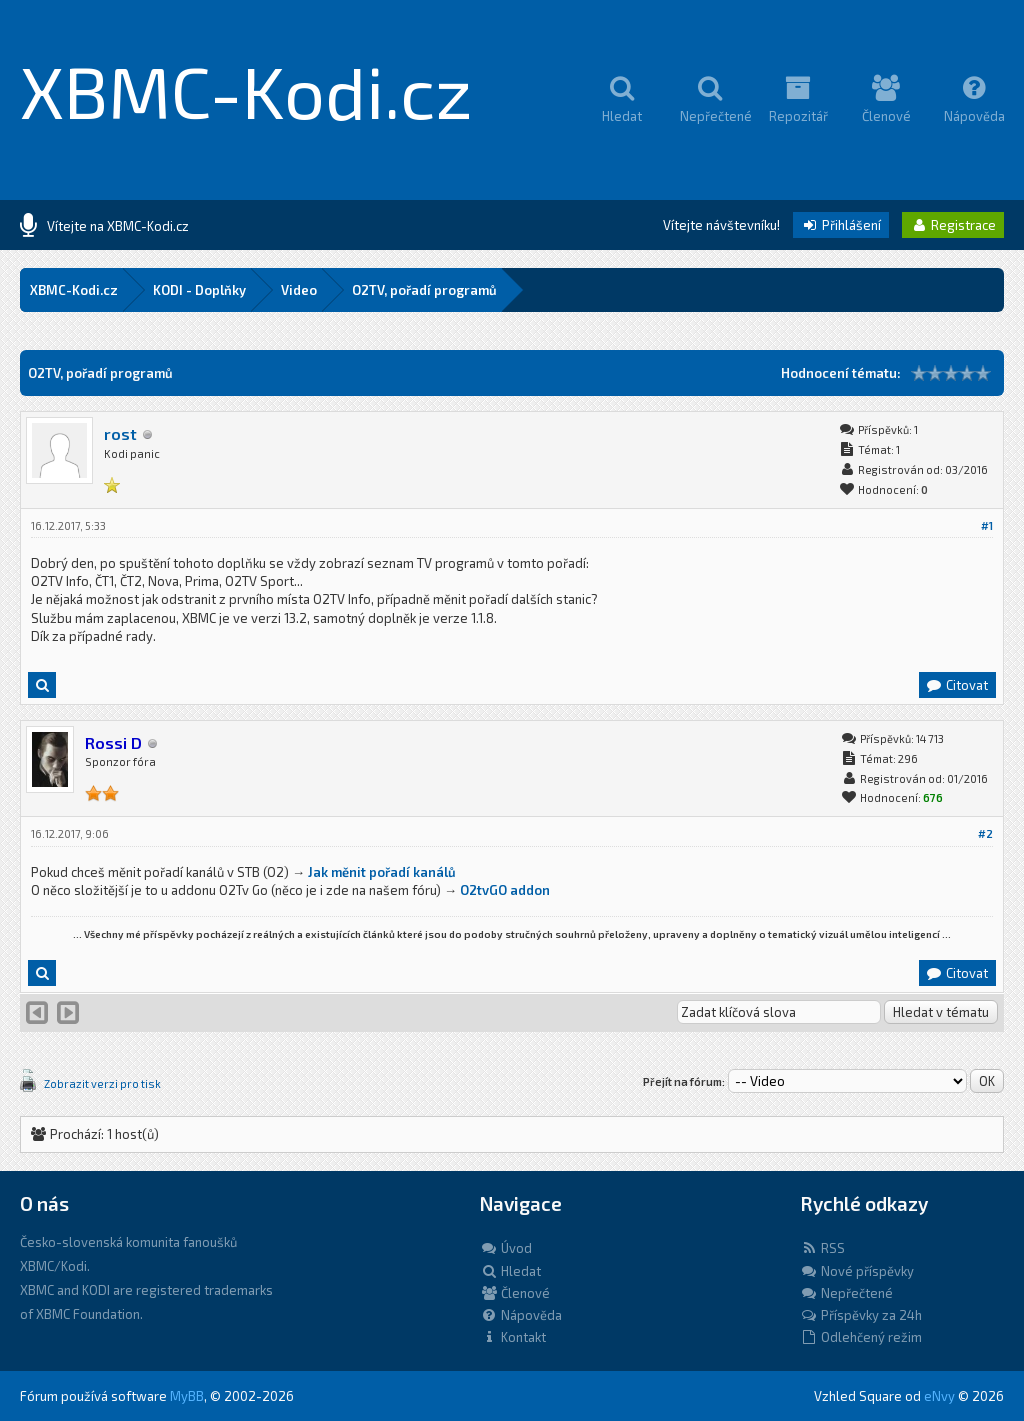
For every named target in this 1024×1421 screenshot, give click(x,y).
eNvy (939, 1396)
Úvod (506, 1248)
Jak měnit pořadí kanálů (382, 872)
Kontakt (513, 1337)
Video (299, 290)
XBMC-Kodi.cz (246, 90)
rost (120, 433)
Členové (515, 1293)
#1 (987, 525)
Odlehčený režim (861, 1337)
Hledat (510, 1271)
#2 (985, 833)
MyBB (187, 1396)
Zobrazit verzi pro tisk (102, 1083)
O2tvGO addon (505, 890)
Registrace (953, 225)
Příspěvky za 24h (861, 1315)
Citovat (956, 685)
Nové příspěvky (857, 1271)
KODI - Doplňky (199, 290)
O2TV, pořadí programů (424, 290)
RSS (822, 1248)
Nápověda (521, 1315)
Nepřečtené (846, 1293)
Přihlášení (841, 225)
